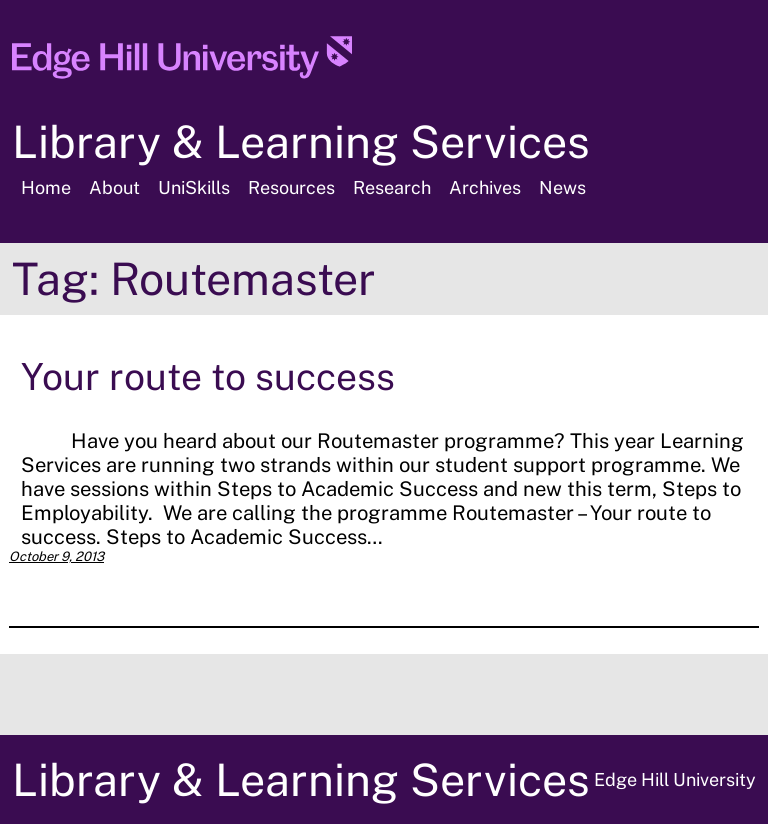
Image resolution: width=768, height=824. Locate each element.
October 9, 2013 (56, 556)
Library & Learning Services (301, 141)
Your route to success (208, 376)
